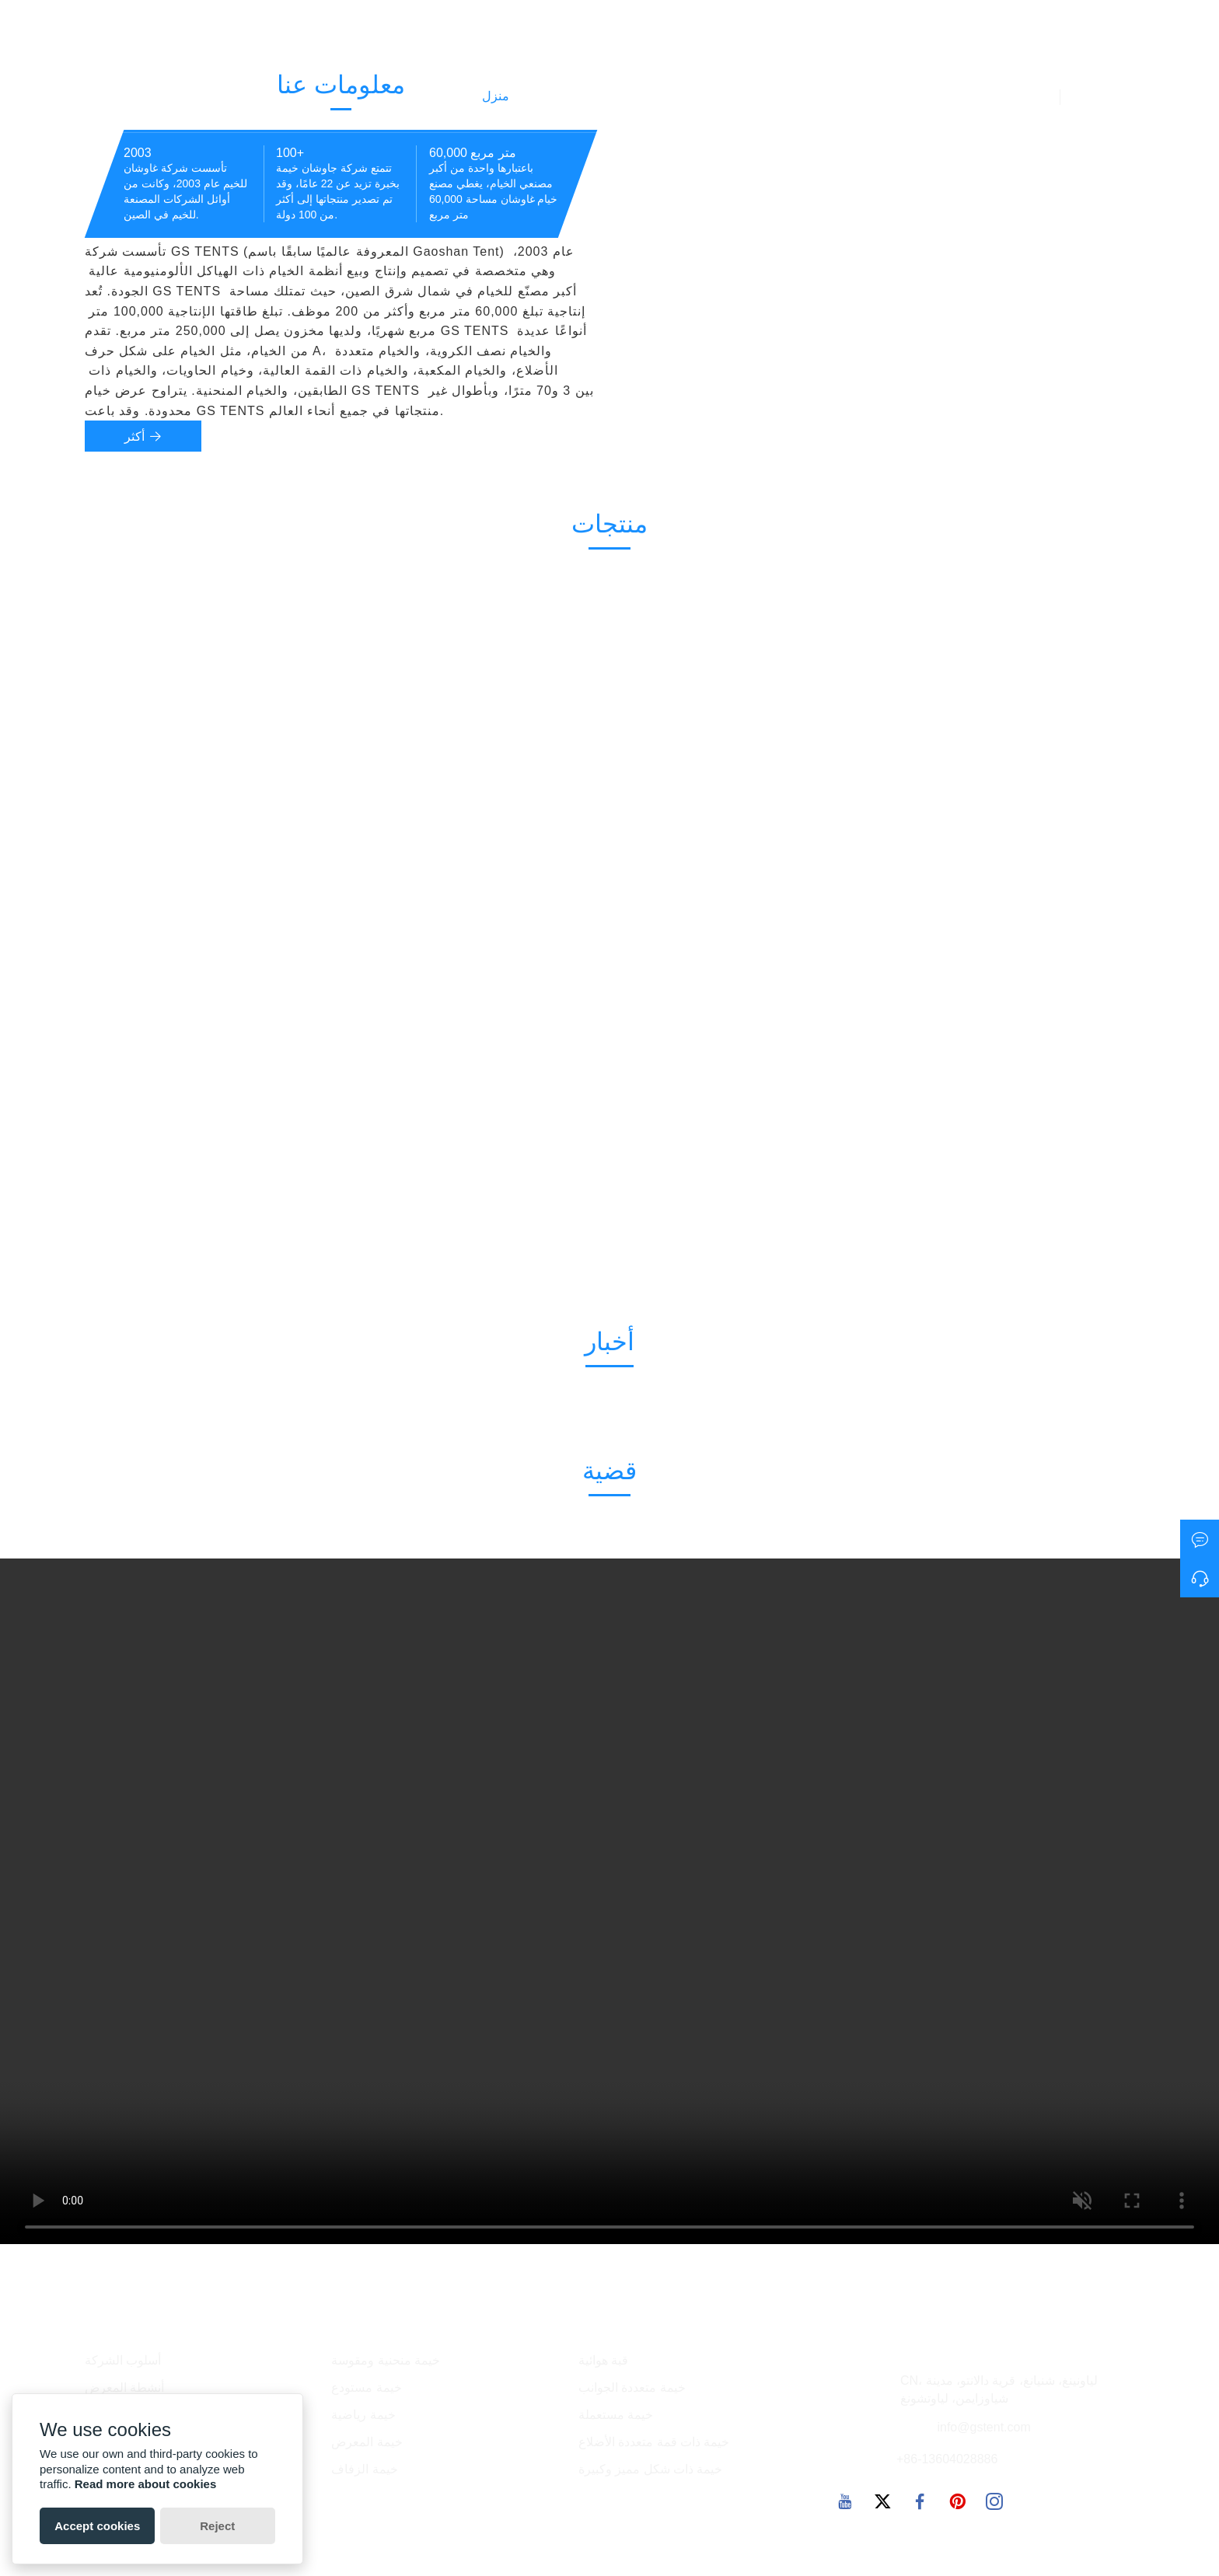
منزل (495, 96)
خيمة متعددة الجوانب (632, 2387)
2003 (138, 152)
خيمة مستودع (366, 2387)
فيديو (1028, 96)
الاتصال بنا (865, 96)
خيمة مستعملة (615, 2414)
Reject (217, 2525)
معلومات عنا (953, 97)
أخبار (633, 97)
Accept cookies (97, 2525)
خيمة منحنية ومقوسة (385, 2360)
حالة (695, 97)
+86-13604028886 (946, 2459)
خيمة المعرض (366, 2442)
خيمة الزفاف (364, 2469)
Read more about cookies (146, 2483)
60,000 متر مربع (472, 152)
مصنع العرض (776, 97)
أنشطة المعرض (124, 2387)
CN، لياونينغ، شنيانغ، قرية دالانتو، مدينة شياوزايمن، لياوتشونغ (999, 2389)
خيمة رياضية (363, 2414)
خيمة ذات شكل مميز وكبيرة (650, 2469)
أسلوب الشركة (123, 2360)
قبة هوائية (603, 2360)
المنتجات (561, 97)
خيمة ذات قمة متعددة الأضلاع (654, 2442)
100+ (290, 152)
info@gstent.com (983, 2427)
